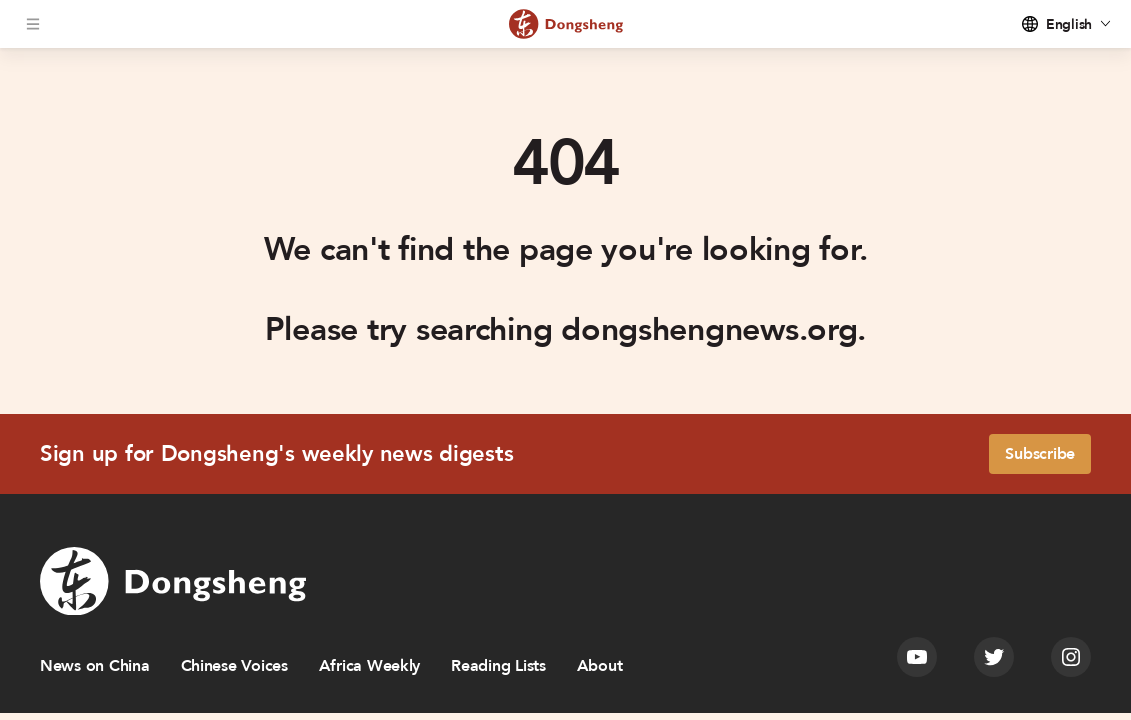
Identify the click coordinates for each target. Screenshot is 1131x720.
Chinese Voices (234, 666)
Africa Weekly (370, 666)
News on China (95, 666)
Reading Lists (498, 666)
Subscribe (1040, 454)
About (600, 666)
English (1069, 24)
